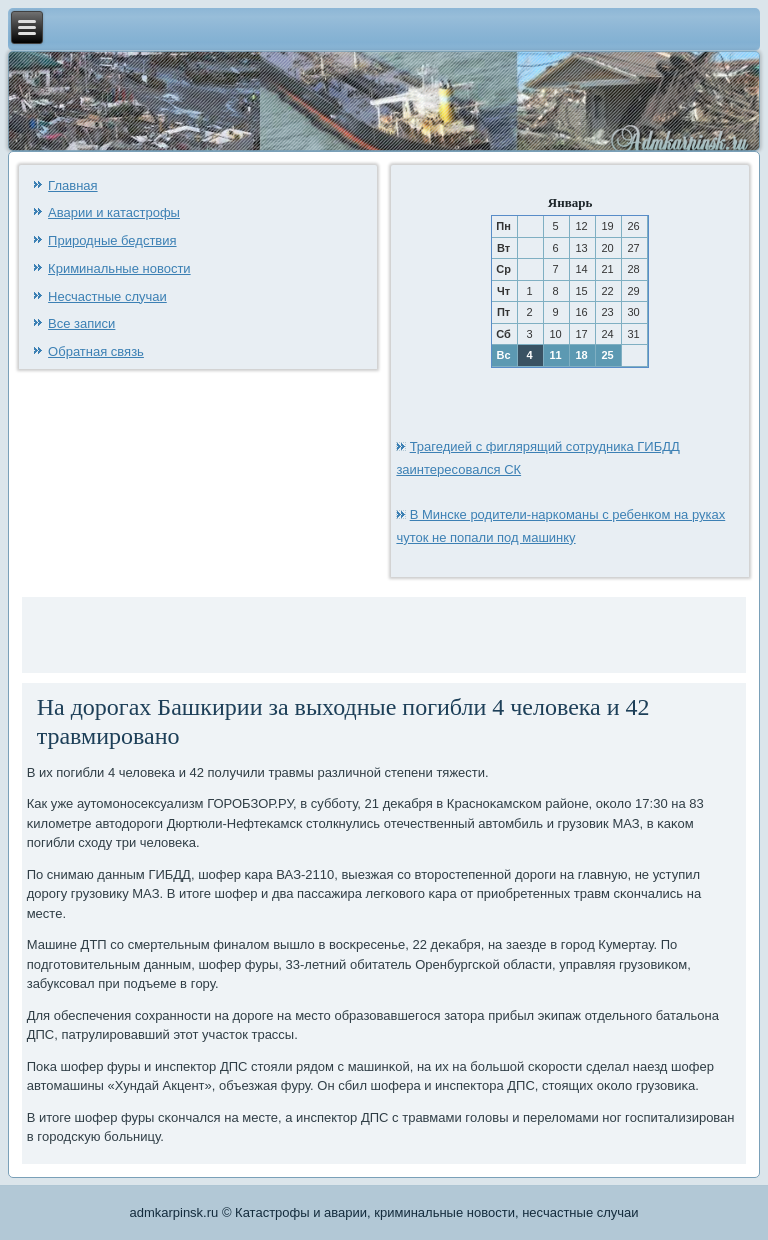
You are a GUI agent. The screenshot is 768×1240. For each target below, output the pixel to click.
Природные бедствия (112, 240)
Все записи (81, 323)
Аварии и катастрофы (114, 212)
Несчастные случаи (107, 296)
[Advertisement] (261, 632)
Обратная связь (96, 351)
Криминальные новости (119, 268)
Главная (72, 185)
